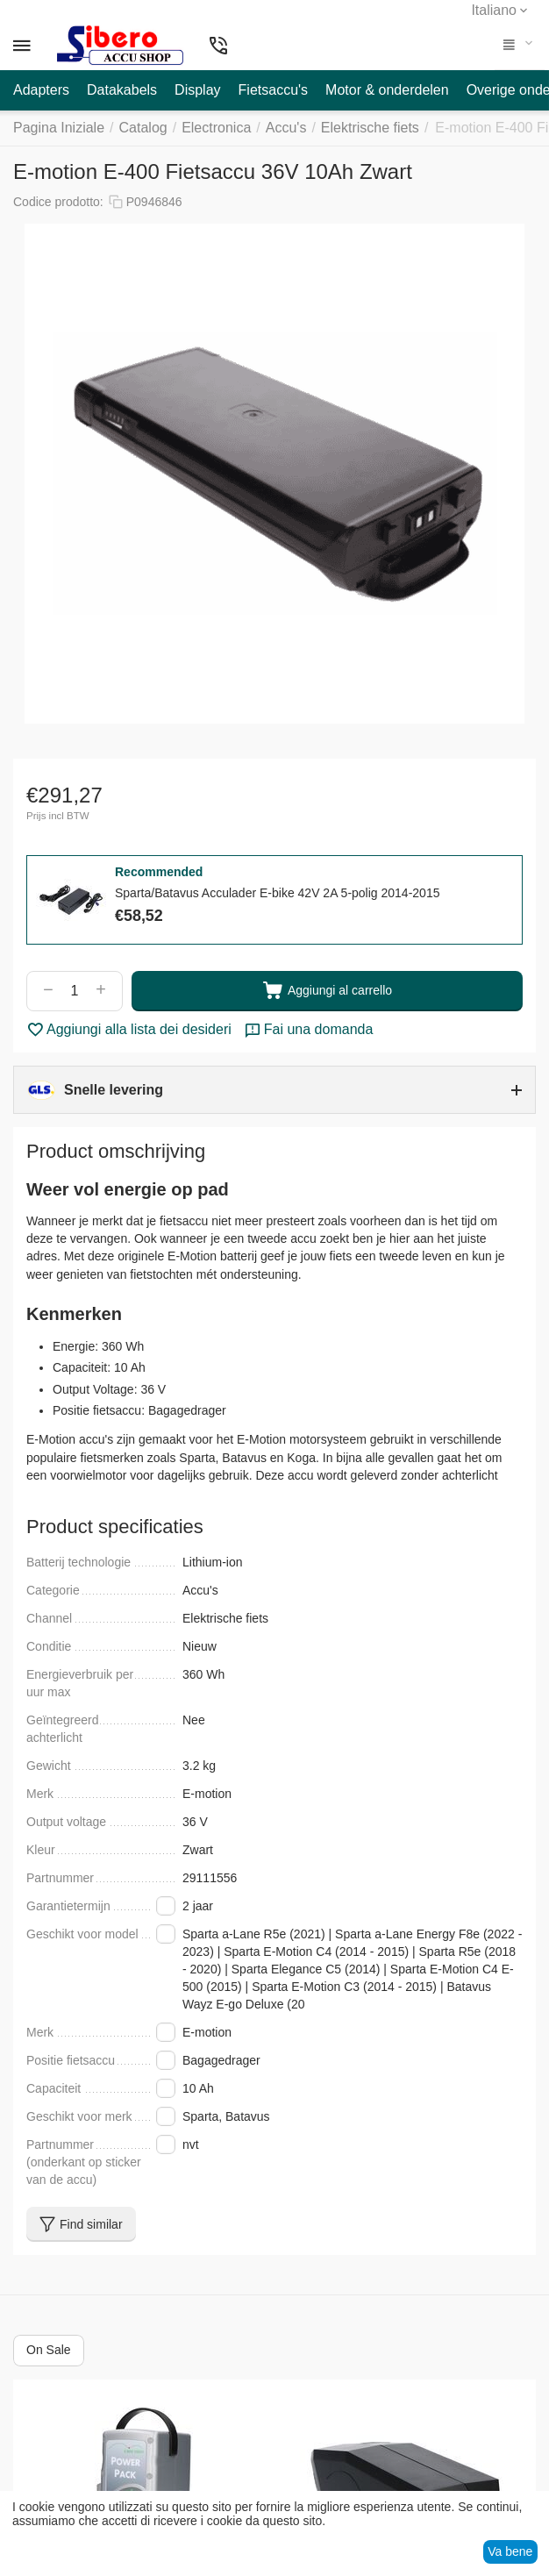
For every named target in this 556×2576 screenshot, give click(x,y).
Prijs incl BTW (57, 815)
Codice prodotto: (58, 202)
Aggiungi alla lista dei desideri (129, 1029)
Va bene (510, 2551)
